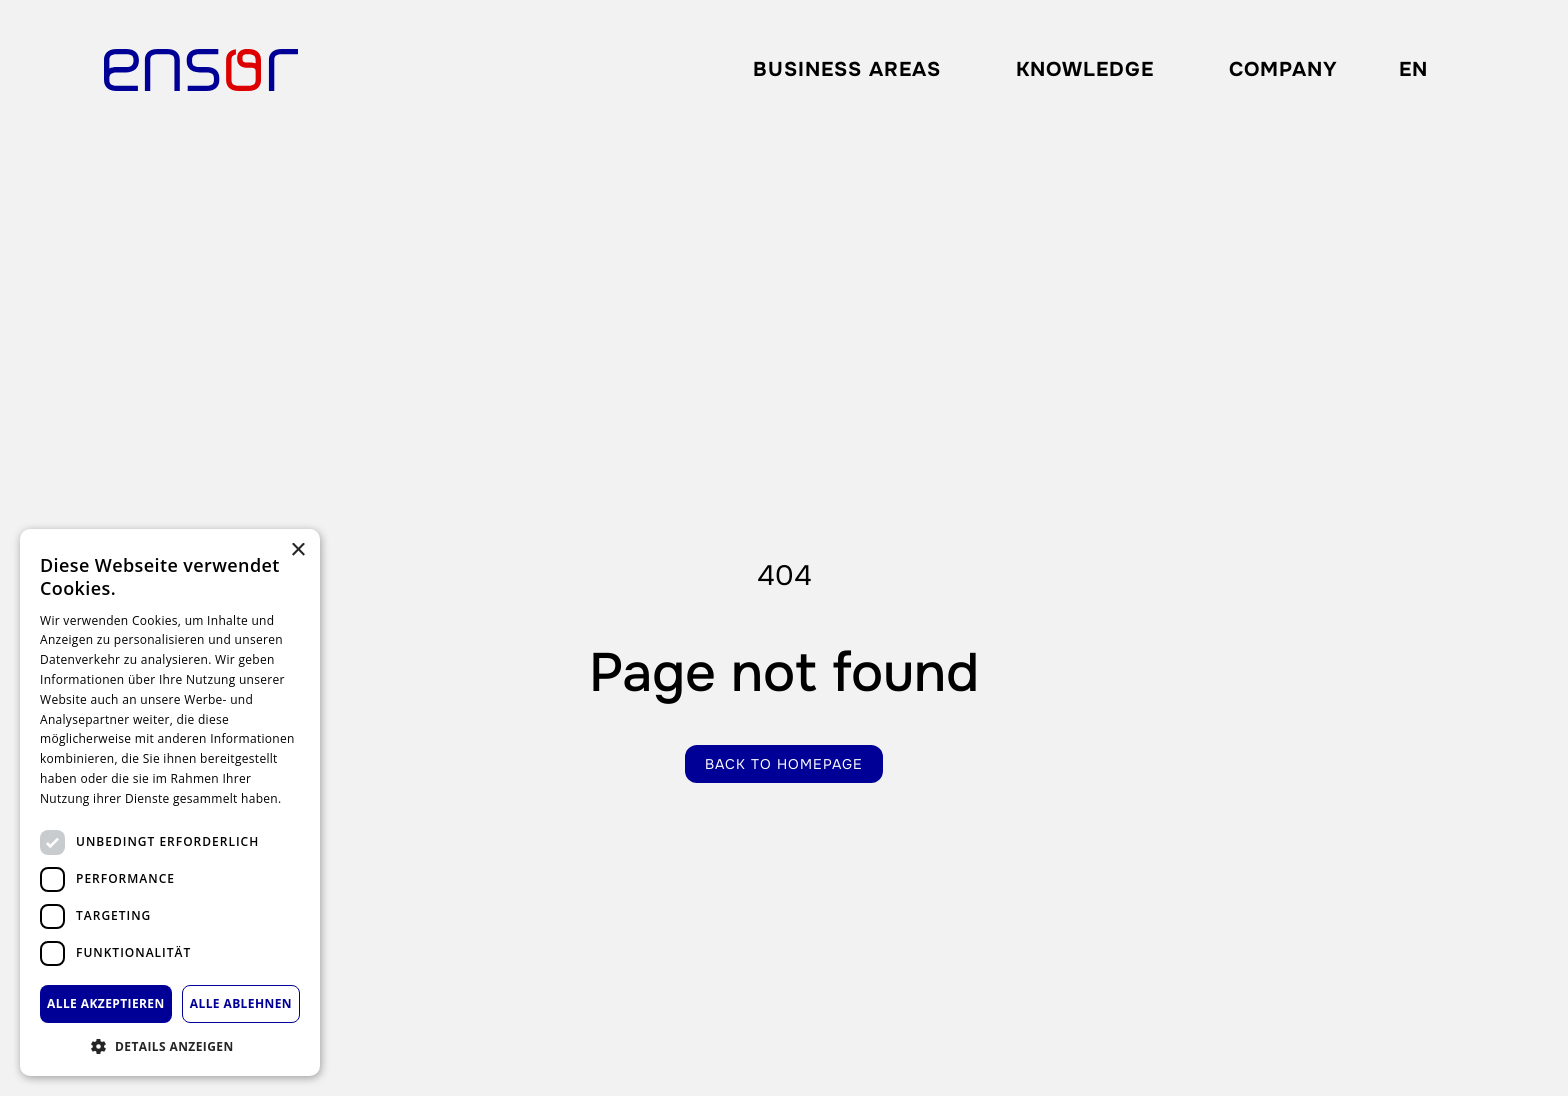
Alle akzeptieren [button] (106, 1003)
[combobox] (1413, 70)
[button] (847, 70)
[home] (201, 70)
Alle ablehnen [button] (241, 1003)
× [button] (297, 550)
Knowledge (1085, 69)
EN (1413, 70)
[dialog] (170, 802)
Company (1283, 69)
